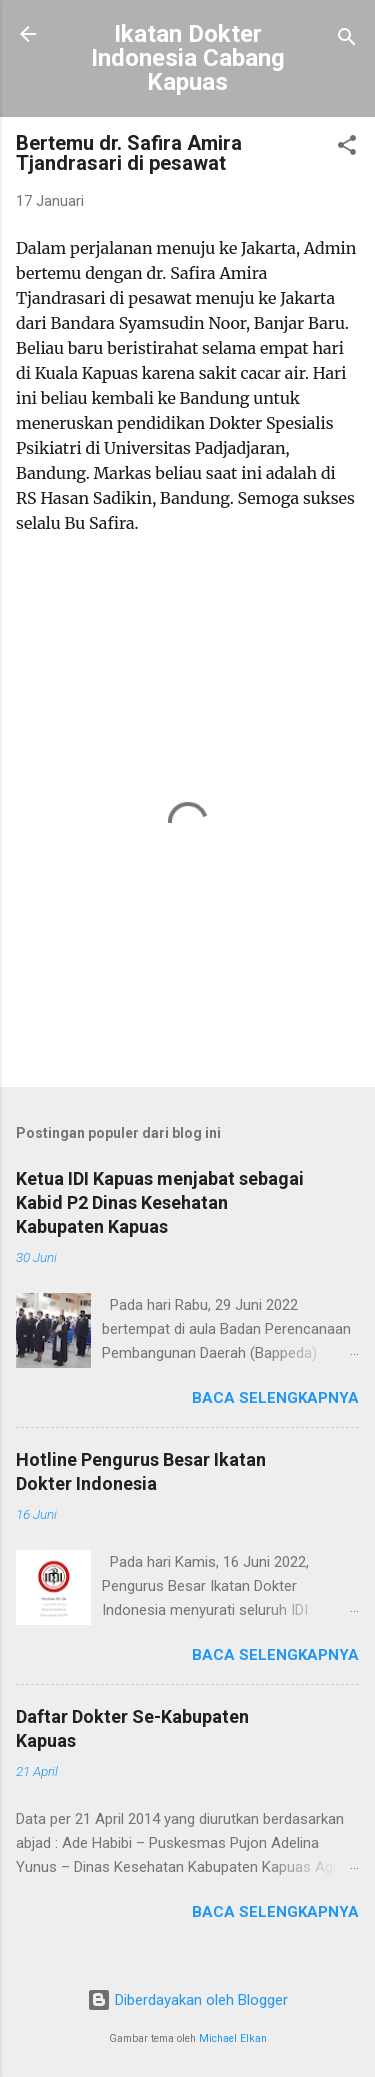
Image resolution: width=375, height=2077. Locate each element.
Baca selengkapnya (275, 1398)
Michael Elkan (233, 2038)
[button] (347, 148)
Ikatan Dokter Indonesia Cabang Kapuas (188, 58)
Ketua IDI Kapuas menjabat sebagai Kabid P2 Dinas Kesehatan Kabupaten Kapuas (160, 1202)
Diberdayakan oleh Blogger (187, 2000)
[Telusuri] (347, 40)
